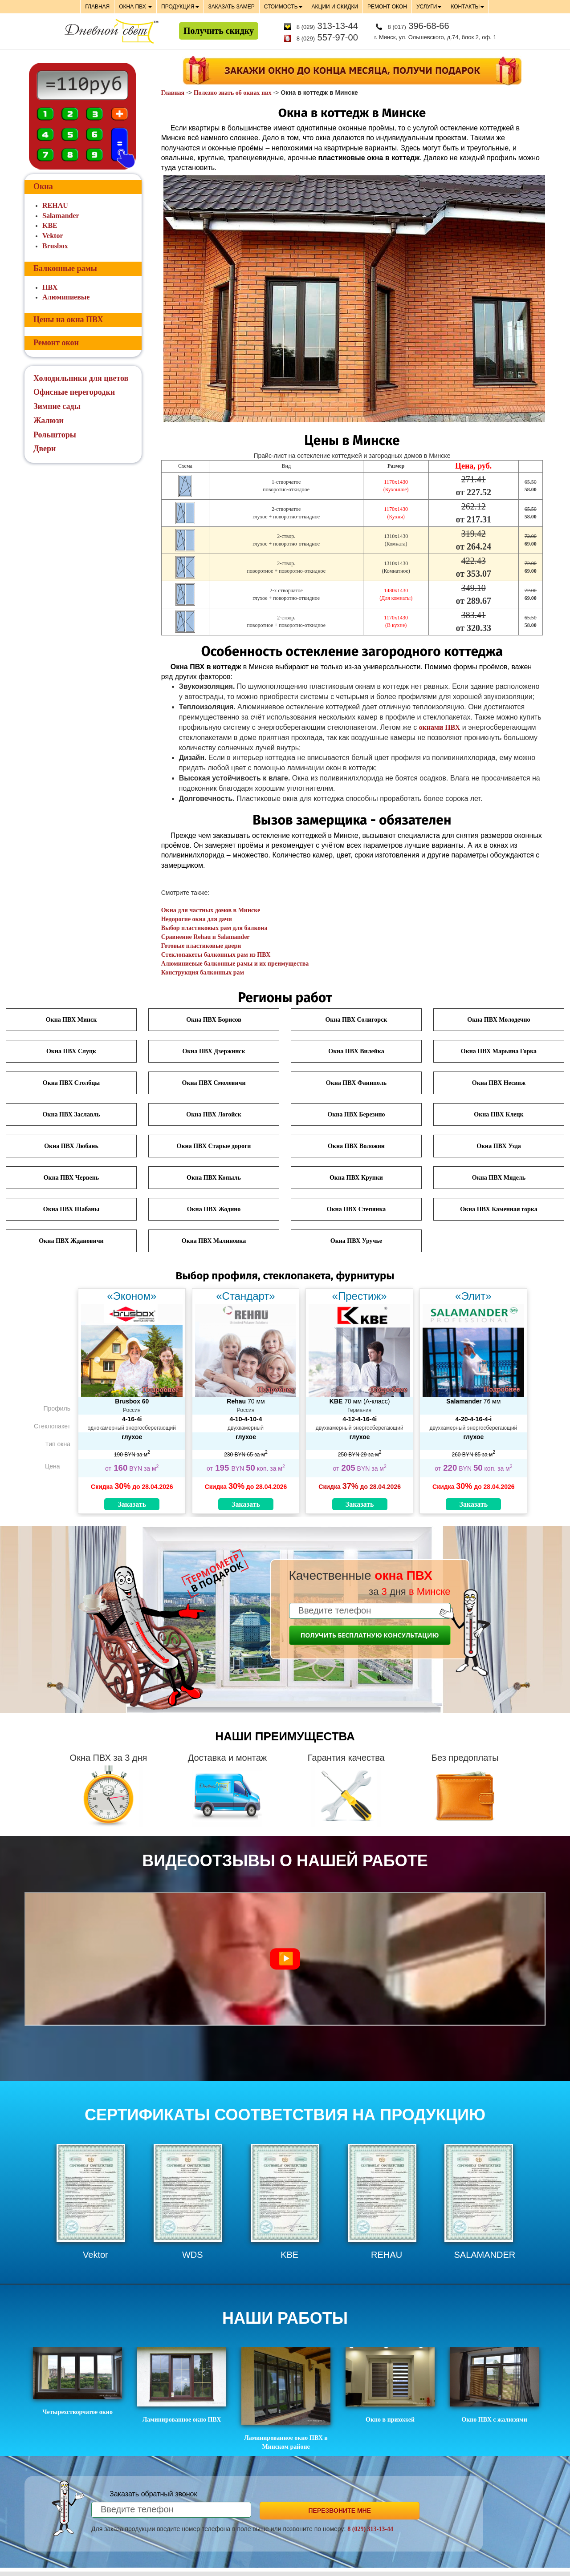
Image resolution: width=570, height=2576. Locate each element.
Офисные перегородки (74, 392)
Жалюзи (48, 420)
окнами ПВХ (439, 727)
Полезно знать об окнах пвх (233, 92)
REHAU (55, 205)
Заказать (132, 1504)
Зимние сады (57, 406)
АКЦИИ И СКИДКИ (335, 7)
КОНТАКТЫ (467, 7)
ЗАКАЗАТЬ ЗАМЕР (231, 7)
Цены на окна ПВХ (68, 319)
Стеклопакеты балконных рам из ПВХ (216, 954)
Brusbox (55, 246)
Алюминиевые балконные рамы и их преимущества (235, 963)
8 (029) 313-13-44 (370, 2529)
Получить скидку (218, 31)
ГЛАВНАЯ (97, 7)
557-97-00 (327, 37)
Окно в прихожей (390, 2384)
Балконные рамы (65, 268)
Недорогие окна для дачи (196, 919)
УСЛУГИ (429, 7)
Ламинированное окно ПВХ (181, 2384)
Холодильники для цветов (80, 378)
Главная (172, 92)
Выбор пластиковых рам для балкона (214, 928)
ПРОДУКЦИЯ (180, 7)
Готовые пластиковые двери (201, 945)
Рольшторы (54, 434)
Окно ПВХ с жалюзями (494, 2384)
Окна (43, 186)
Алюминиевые (66, 297)
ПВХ (49, 287)
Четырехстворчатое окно (77, 2381)
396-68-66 (418, 26)
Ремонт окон (56, 342)
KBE (49, 225)
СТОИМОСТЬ (283, 7)
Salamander (60, 215)
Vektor (52, 235)
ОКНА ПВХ (135, 7)
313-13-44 (327, 26)
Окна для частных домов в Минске (210, 910)
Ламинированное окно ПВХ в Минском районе (285, 2398)
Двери (44, 448)
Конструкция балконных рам (202, 972)
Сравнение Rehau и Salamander (205, 937)
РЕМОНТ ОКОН (387, 7)
